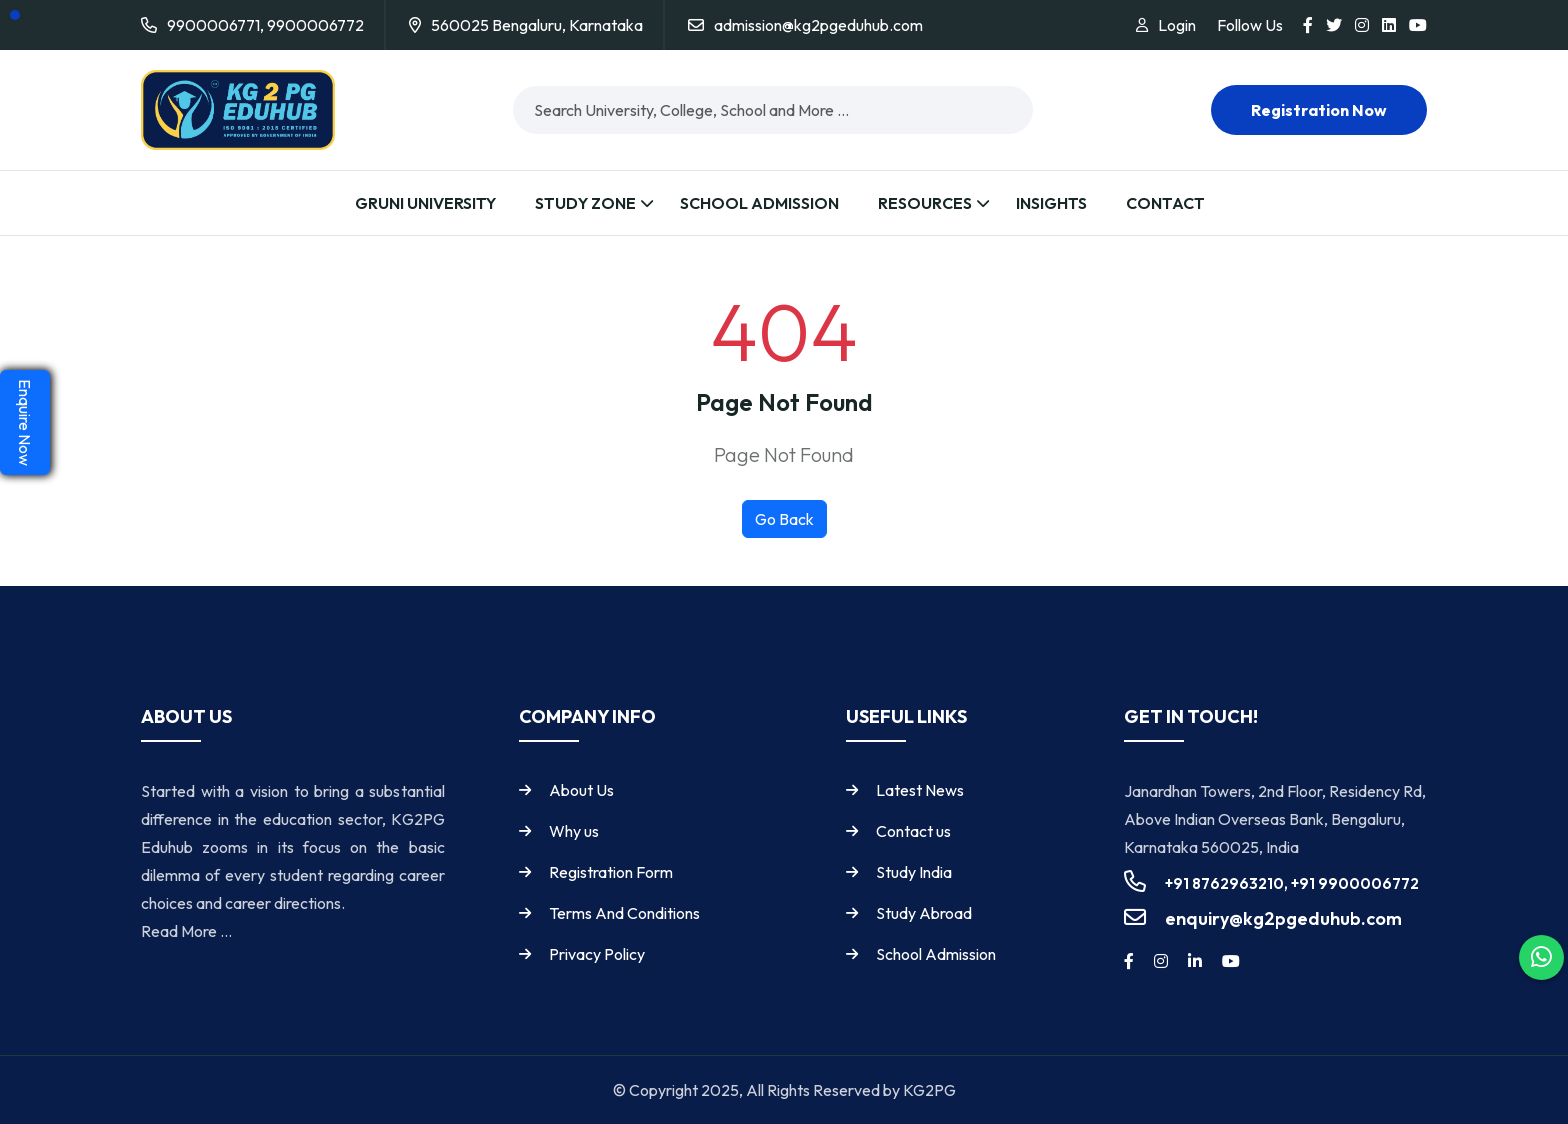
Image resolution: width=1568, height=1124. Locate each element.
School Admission (759, 203)
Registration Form (611, 872)
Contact (1165, 203)
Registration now (1319, 110)
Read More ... (186, 931)
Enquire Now (25, 422)
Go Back (784, 519)
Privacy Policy (597, 954)
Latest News (920, 790)
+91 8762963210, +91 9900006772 (1292, 883)
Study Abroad (924, 913)
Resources (925, 203)
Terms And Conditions (624, 913)
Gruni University (425, 203)
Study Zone (585, 203)
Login (1177, 25)
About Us (581, 790)
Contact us (913, 831)
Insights (1051, 203)
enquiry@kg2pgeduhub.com (1283, 918)
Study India (914, 872)
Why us (574, 831)
